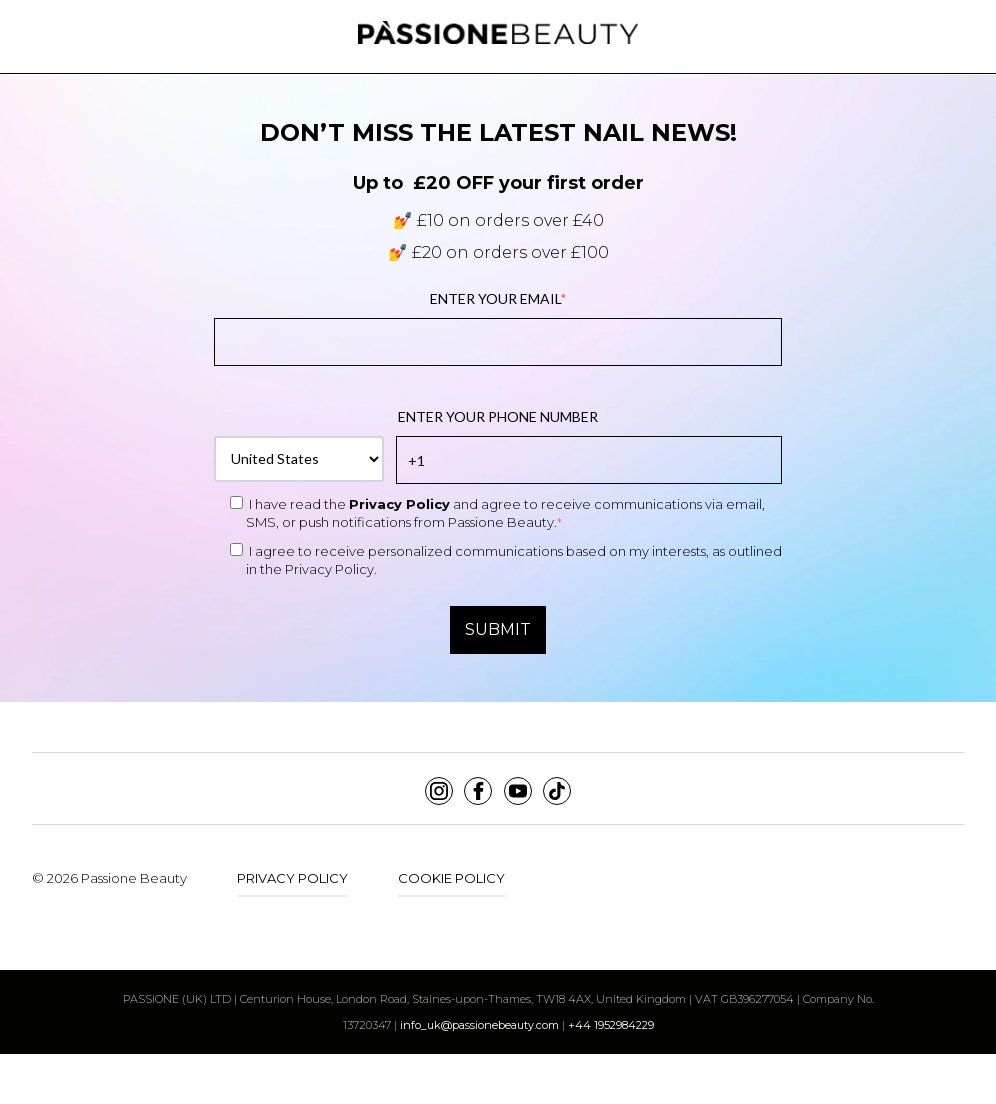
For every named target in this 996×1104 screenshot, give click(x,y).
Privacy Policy (399, 504)
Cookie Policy (451, 878)
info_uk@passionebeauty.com (479, 1025)
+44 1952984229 (611, 1025)
